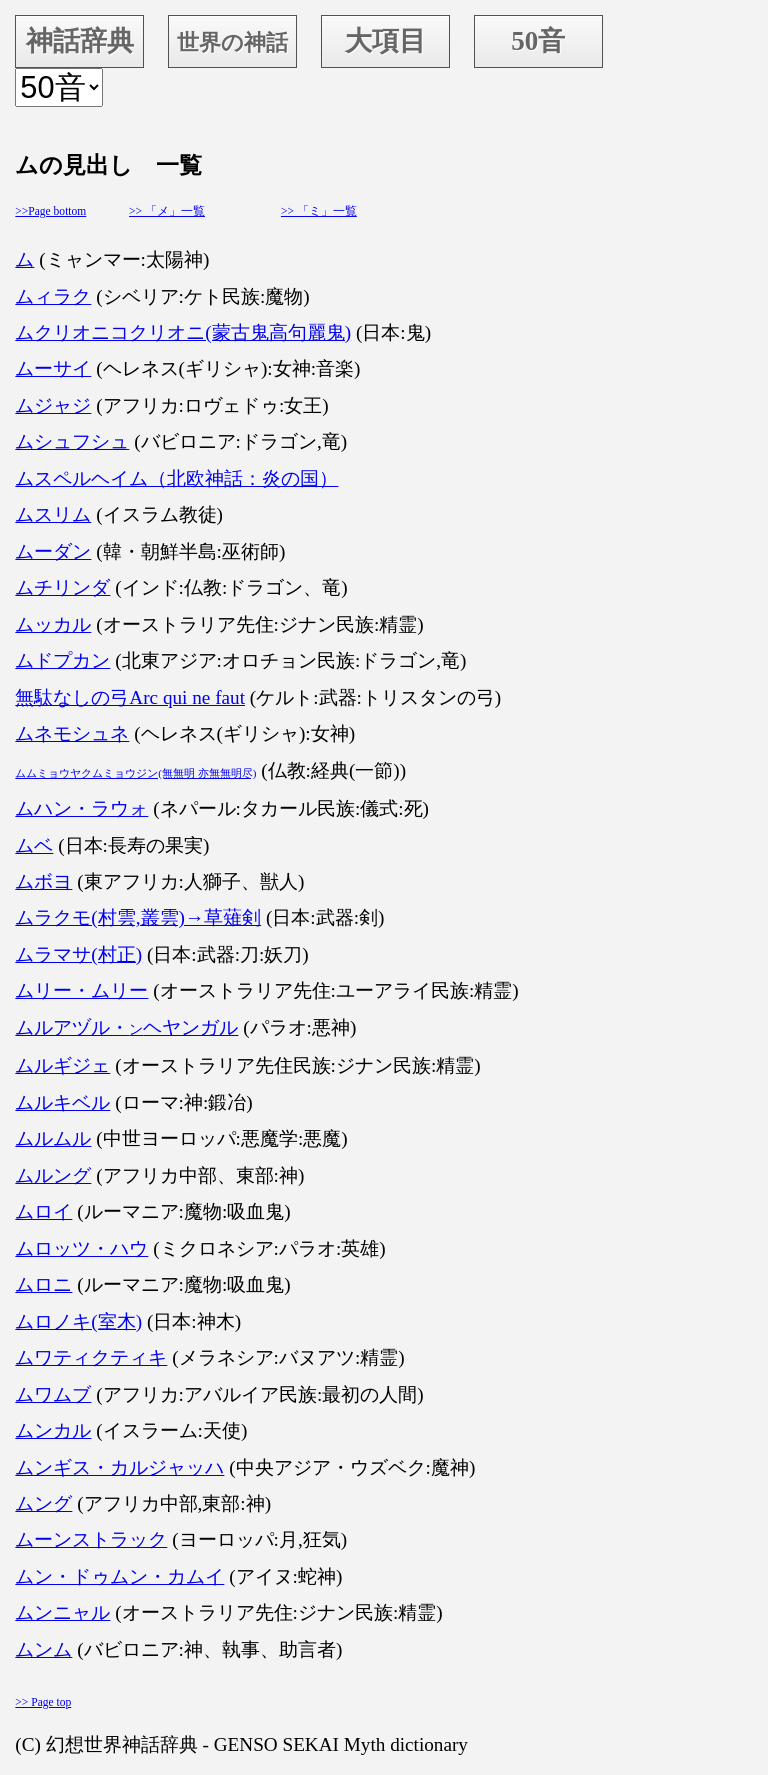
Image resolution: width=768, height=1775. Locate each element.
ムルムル (53, 1138)
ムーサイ (53, 368)
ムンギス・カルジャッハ (119, 1467)
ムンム (43, 1649)
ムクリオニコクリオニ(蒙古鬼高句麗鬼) (183, 332)
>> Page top (43, 1702)
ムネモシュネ (72, 733)
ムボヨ (43, 881)
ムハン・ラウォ (81, 808)
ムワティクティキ (91, 1357)
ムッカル (53, 624)
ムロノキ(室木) (78, 1321)
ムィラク (53, 296)
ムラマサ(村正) (78, 954)
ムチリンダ (62, 587)
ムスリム (53, 514)
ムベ (34, 845)
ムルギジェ (62, 1065)
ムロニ (43, 1284)
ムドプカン (62, 660)
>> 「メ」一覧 (167, 211)
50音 (538, 41)
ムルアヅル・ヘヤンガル (126, 1027)
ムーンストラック (91, 1539)
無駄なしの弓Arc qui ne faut (130, 697)
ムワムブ (53, 1394)
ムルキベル (62, 1102)
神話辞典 (80, 41)
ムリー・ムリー (81, 990)
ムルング (53, 1175)
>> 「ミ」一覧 (319, 211)
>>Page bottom (50, 211)
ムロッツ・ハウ (81, 1248)
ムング (43, 1503)
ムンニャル (62, 1612)
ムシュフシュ (72, 441)
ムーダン (53, 551)
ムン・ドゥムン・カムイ (119, 1576)
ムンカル (53, 1430)
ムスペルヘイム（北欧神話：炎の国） (176, 478)
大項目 (385, 41)
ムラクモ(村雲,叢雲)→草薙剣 (138, 917)
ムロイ (43, 1211)
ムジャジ (53, 405)
